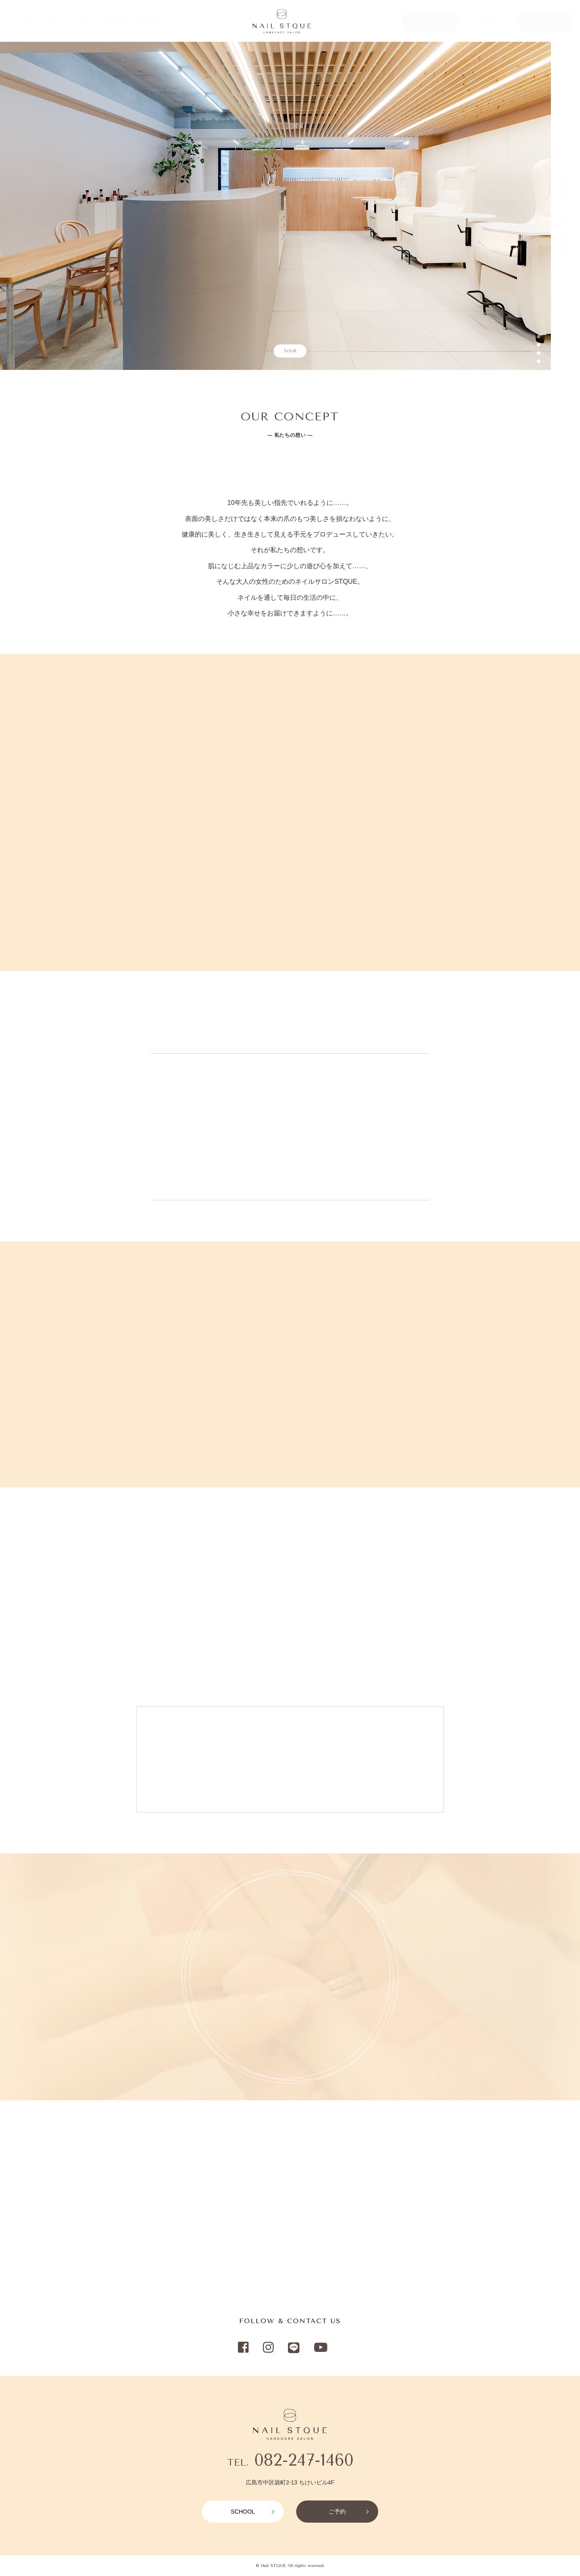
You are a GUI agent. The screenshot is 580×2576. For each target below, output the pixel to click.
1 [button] (538, 337)
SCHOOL (487, 21)
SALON (79, 21)
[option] (275, 205)
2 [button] (538, 345)
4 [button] (538, 362)
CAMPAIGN (113, 21)
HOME (27, 21)
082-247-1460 (304, 2460)
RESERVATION (545, 21)
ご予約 (337, 2511)
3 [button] (538, 353)
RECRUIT (149, 21)
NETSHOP (430, 21)
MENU (52, 21)
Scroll (290, 350)
